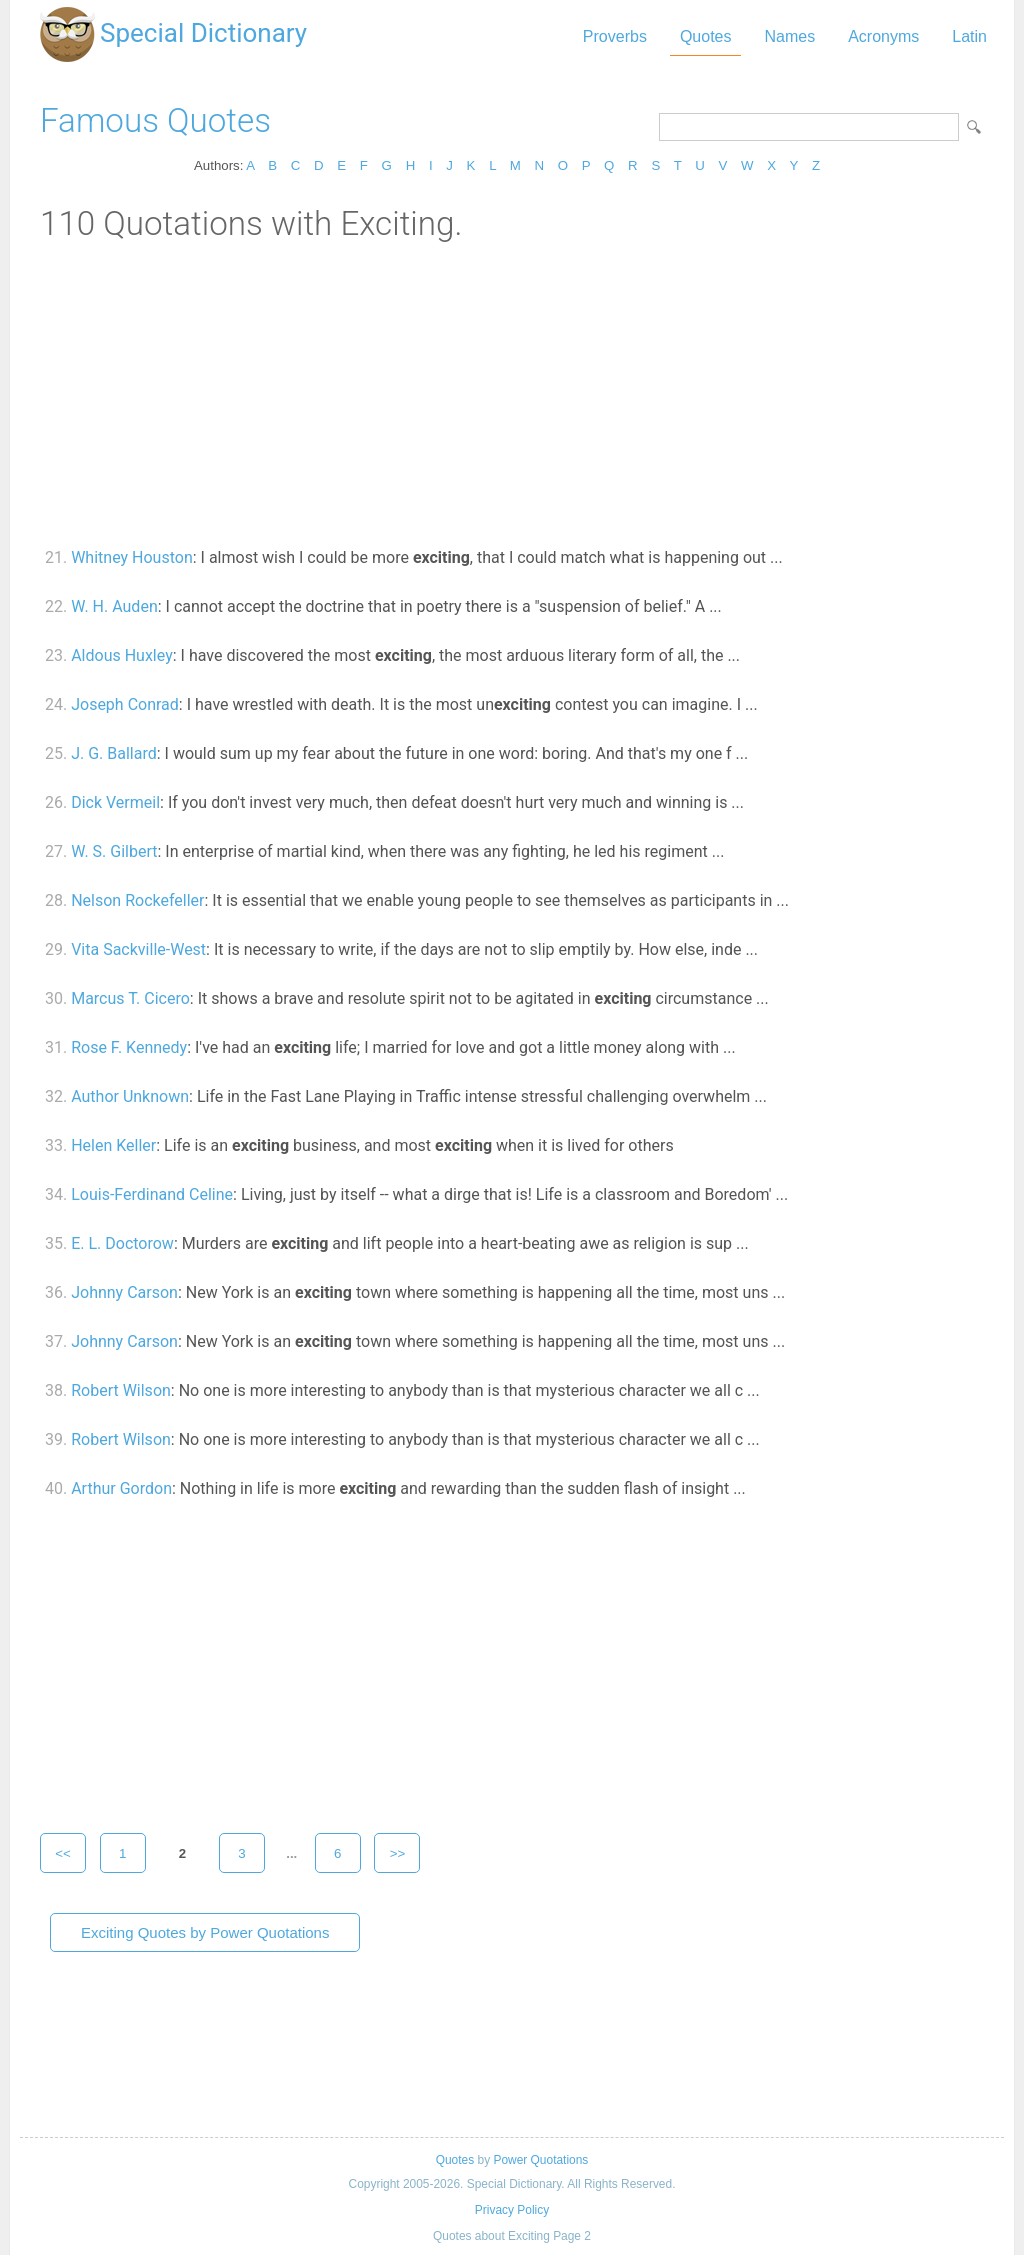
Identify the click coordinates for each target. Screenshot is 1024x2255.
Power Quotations (540, 2160)
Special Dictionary (203, 33)
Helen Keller (113, 1145)
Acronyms (883, 36)
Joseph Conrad (125, 704)
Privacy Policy (512, 2210)
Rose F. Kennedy (129, 1047)
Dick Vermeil (115, 802)
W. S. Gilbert (114, 851)
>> (398, 1853)
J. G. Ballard (114, 753)
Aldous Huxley (122, 655)
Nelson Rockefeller (137, 900)
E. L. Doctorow (122, 1243)
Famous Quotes (155, 120)
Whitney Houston (132, 557)
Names (789, 36)
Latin (969, 36)
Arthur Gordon (121, 1488)
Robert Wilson (121, 1390)
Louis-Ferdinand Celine (152, 1194)
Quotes (706, 36)
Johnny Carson (124, 1292)
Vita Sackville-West (138, 949)
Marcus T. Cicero (130, 998)
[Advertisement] (512, 393)
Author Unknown (130, 1096)
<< (63, 1853)
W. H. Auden (114, 606)
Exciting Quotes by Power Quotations (205, 1932)
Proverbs (615, 36)
